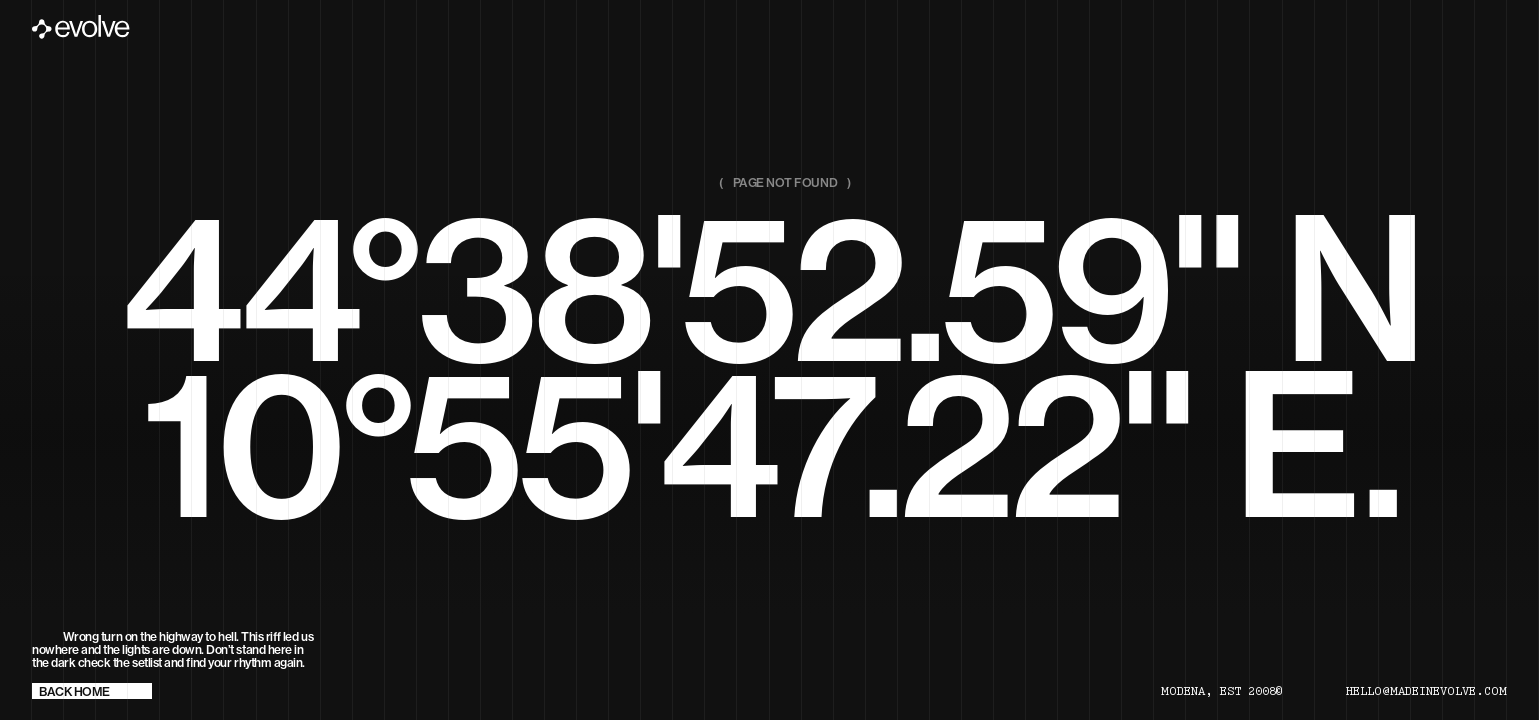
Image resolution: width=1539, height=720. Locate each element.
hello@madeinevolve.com (1426, 692)
